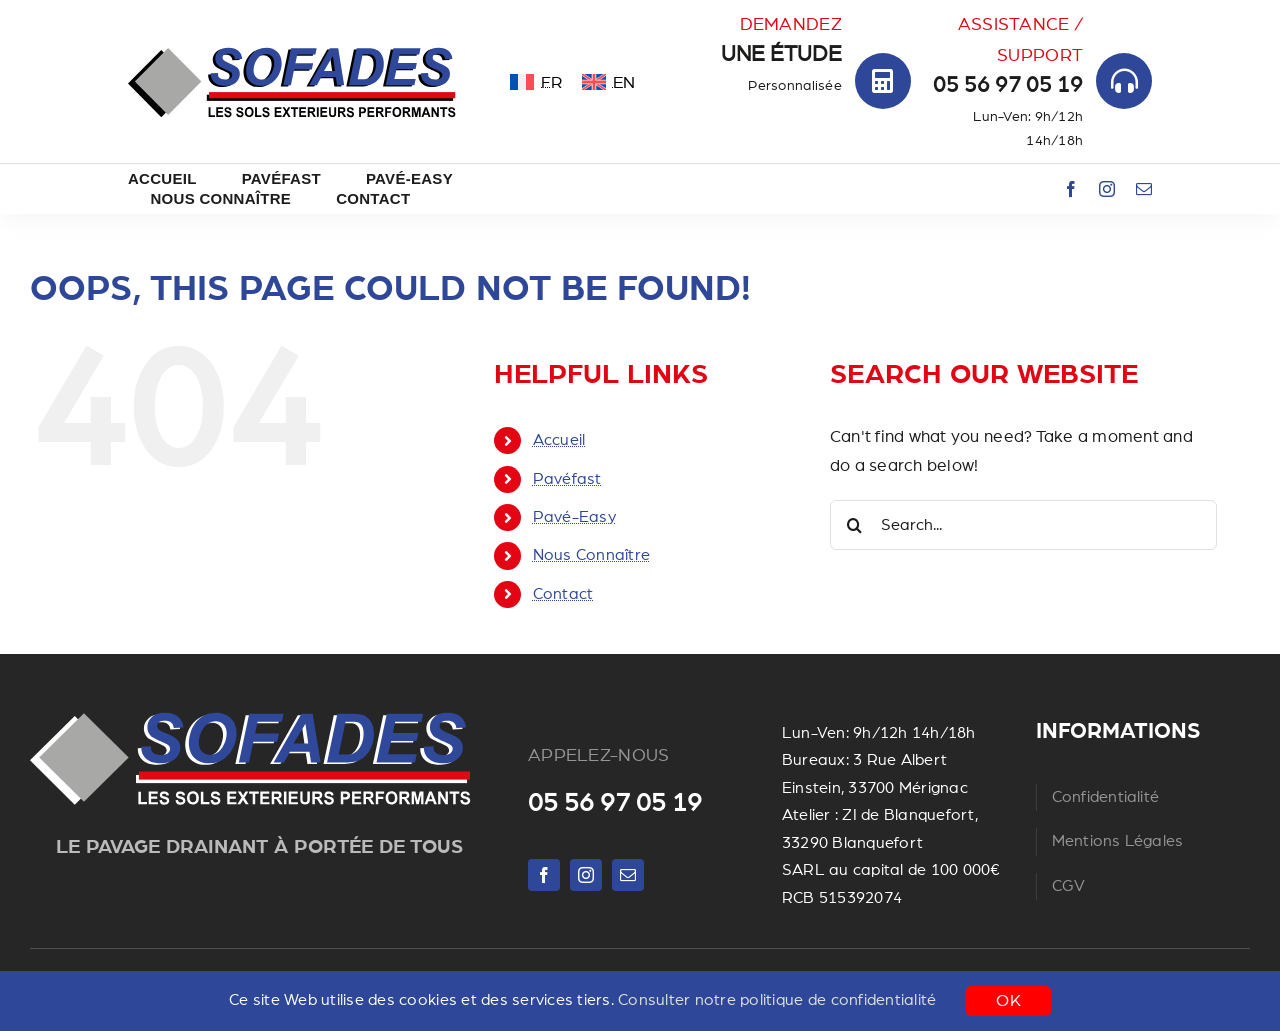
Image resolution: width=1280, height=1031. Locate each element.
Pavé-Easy (574, 517)
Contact (563, 594)
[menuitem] (535, 81)
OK (1008, 1000)
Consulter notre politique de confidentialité (777, 1000)
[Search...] (1023, 525)
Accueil (559, 440)
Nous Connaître (592, 555)
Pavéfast (567, 479)
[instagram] (1107, 189)
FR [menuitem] (551, 82)
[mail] (1144, 189)
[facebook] (1071, 189)
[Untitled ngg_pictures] (250, 712)
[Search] (855, 525)
